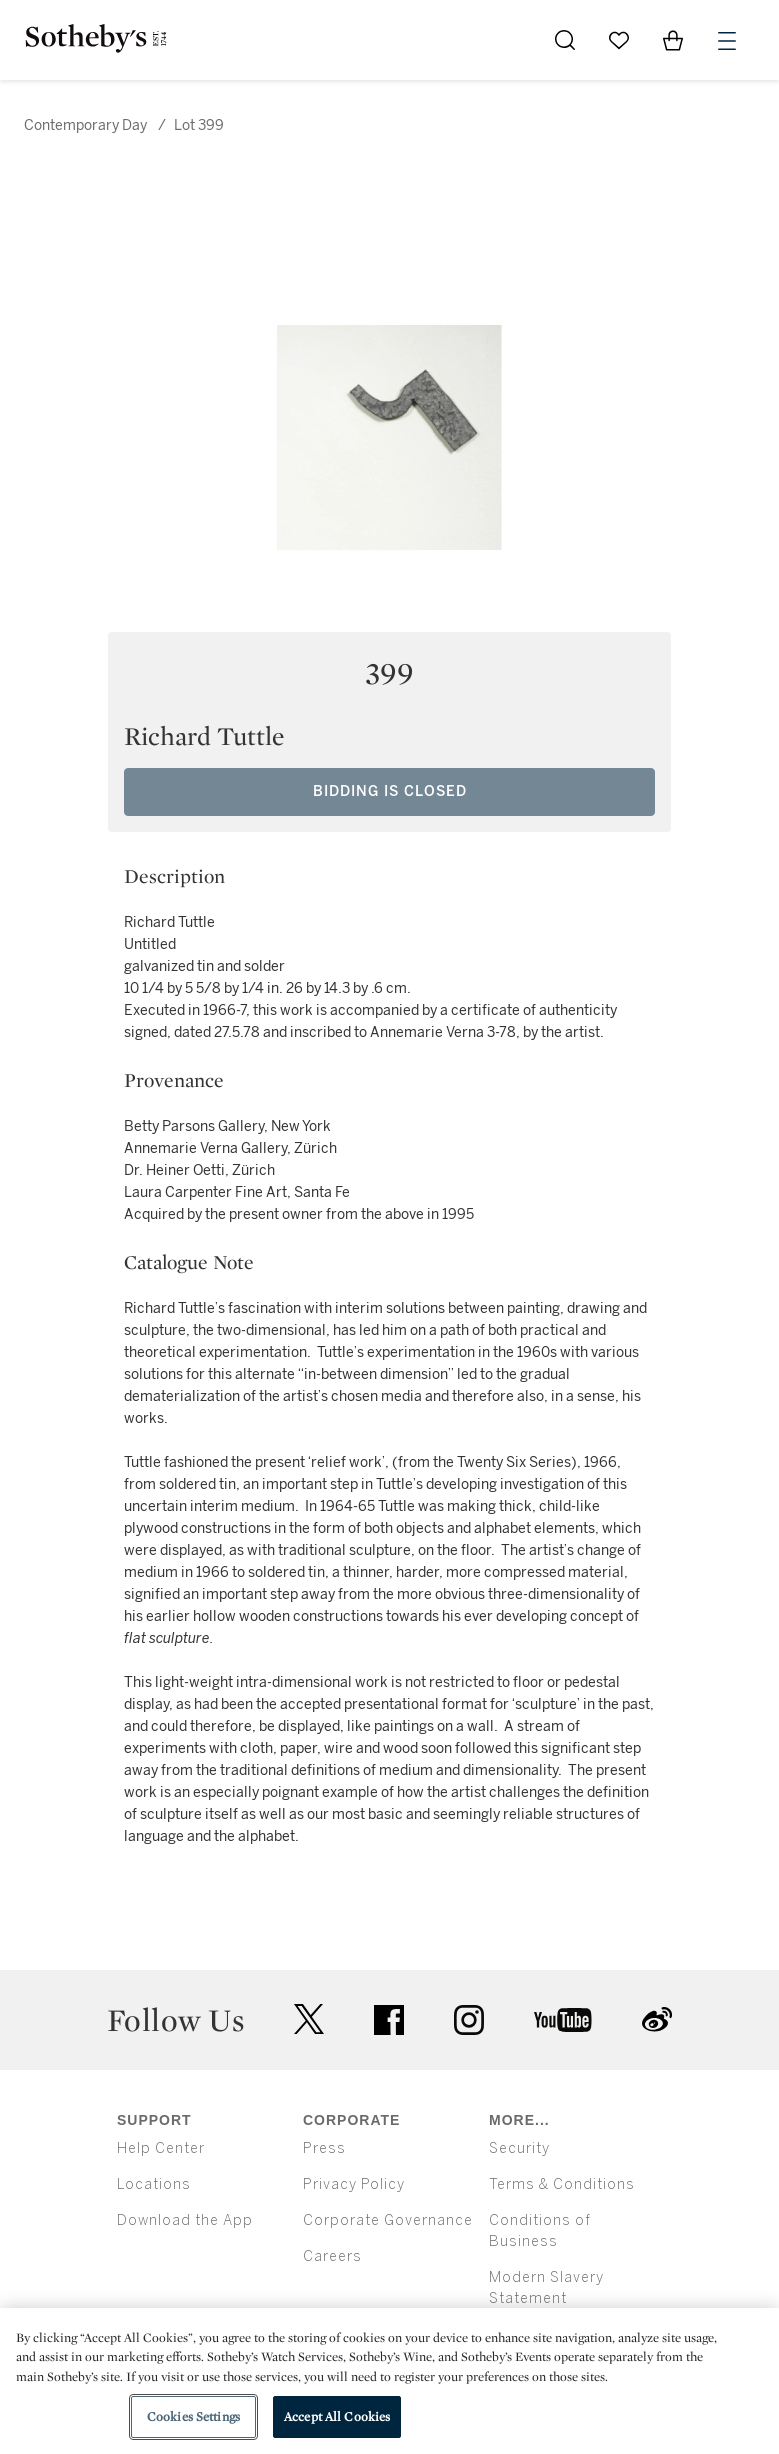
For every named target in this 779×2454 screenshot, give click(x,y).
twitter (309, 2019)
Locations (154, 2184)
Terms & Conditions (562, 2184)
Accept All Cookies (337, 2416)
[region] (389, 2381)
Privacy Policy (354, 2184)
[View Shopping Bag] (673, 40)
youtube (563, 2020)
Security (519, 2148)
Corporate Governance (388, 2220)
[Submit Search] (565, 40)
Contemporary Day (85, 125)
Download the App (185, 2220)
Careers (332, 2256)
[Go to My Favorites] (619, 40)
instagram (469, 2020)
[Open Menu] (727, 41)
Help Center (161, 2148)
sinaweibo (657, 2019)
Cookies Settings (193, 2416)
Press (324, 2148)
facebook (389, 2020)
